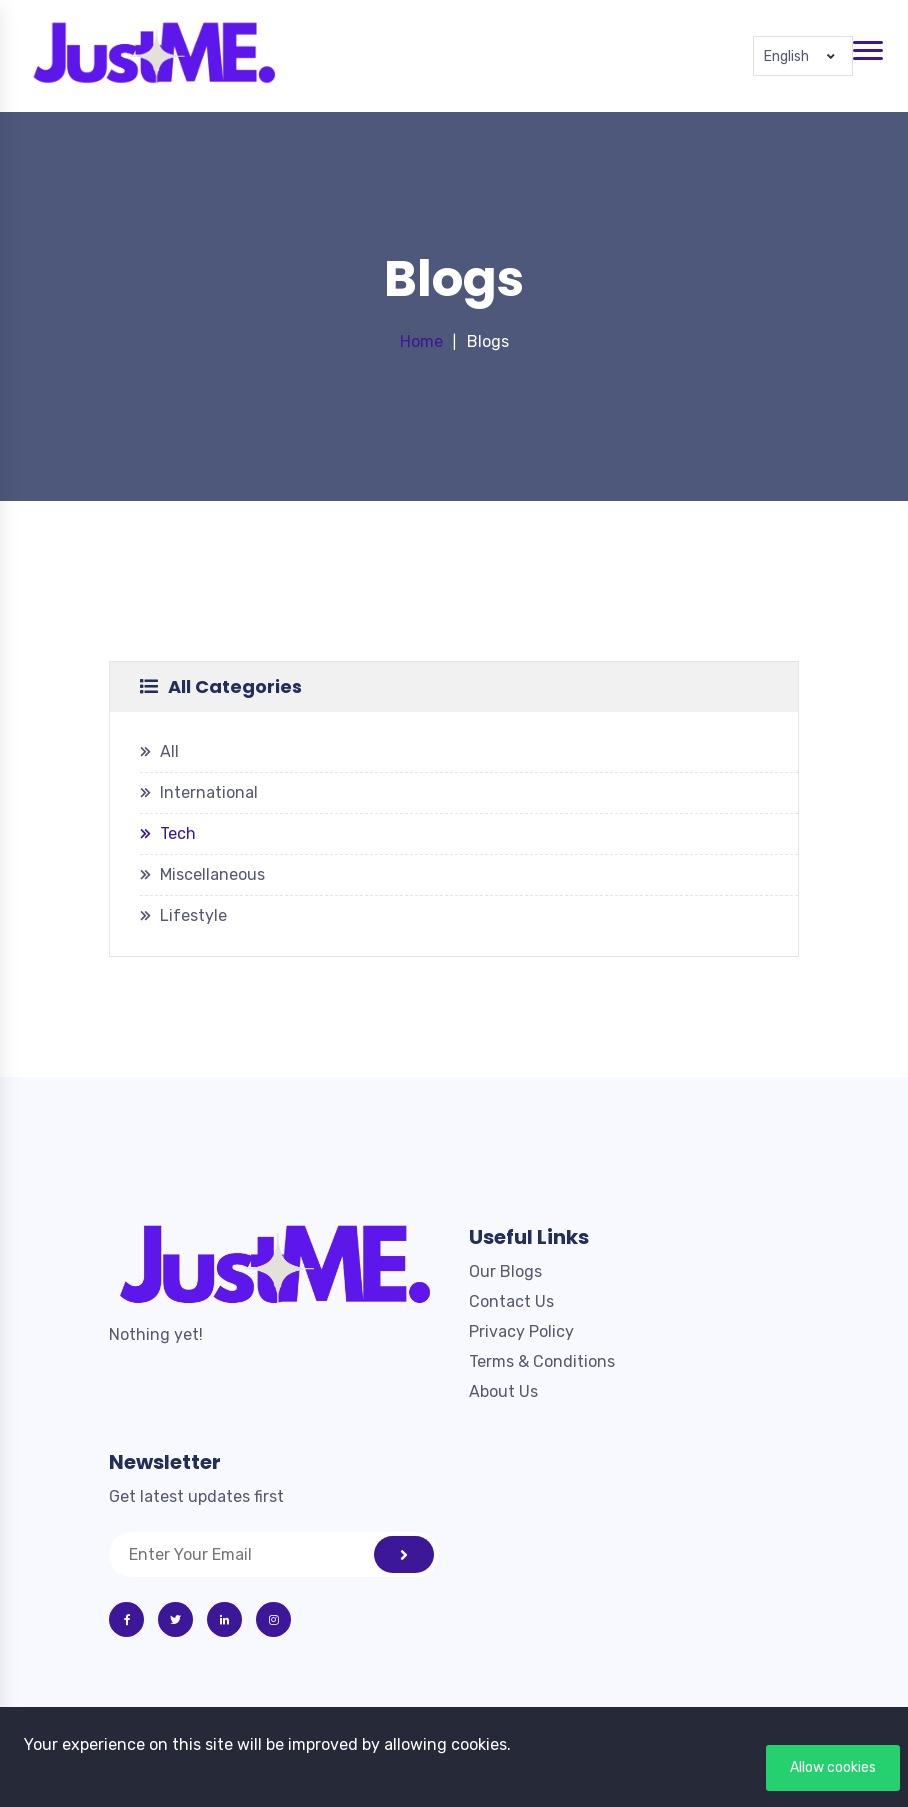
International (209, 792)
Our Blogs (505, 1271)
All (169, 751)
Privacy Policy (521, 1331)
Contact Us (511, 1301)
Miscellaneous (212, 874)
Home (421, 341)
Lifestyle (193, 915)
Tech (178, 833)
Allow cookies (833, 1767)
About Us (503, 1391)
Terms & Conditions (542, 1361)
